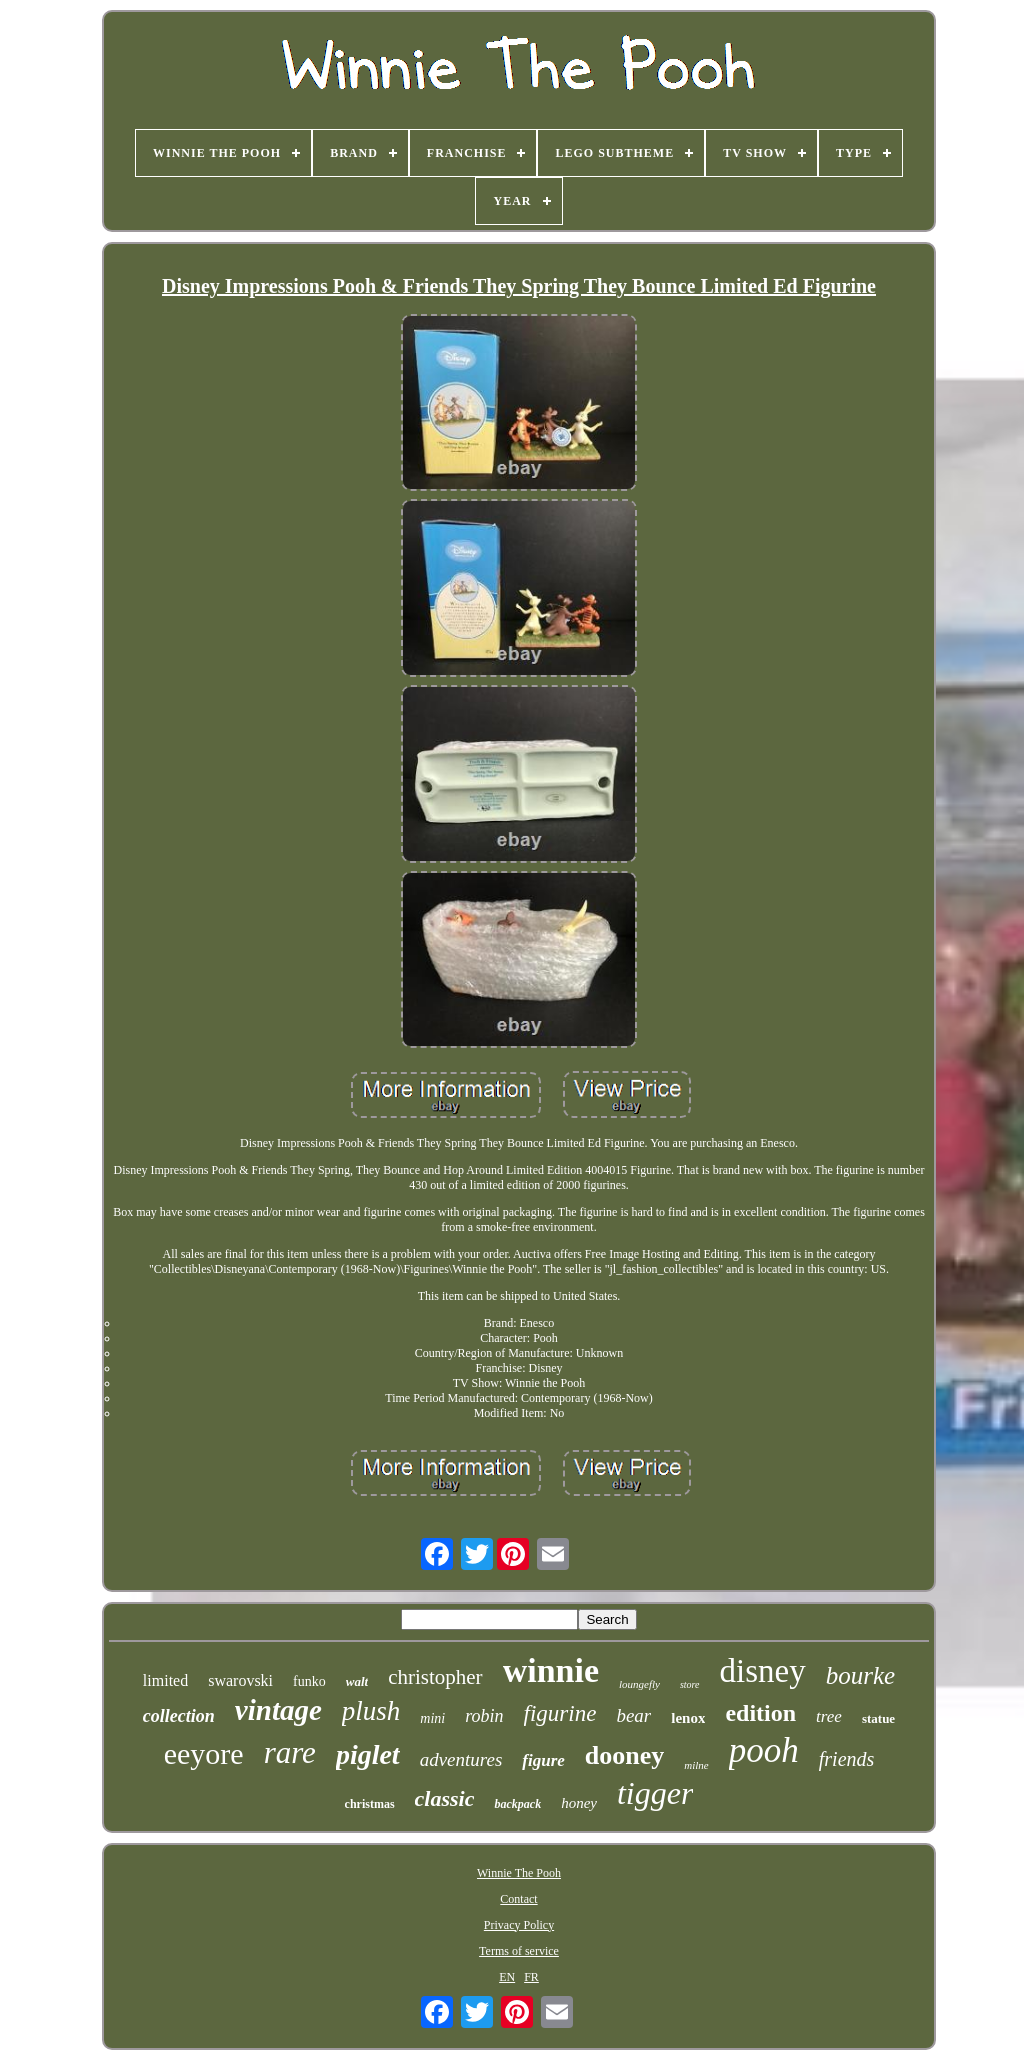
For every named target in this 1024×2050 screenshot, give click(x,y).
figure (543, 1760)
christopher (435, 1677)
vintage (278, 1710)
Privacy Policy (519, 1925)
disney (763, 1671)
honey (579, 1803)
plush (371, 1711)
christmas (370, 1804)
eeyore (204, 1753)
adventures (461, 1759)
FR (531, 1977)
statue (878, 1718)
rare (290, 1752)
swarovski (240, 1680)
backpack (517, 1804)
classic (445, 1798)
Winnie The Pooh (519, 1873)
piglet (368, 1754)
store (690, 1684)
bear (633, 1715)
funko (309, 1681)
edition (760, 1713)
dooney (624, 1755)
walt (357, 1681)
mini (432, 1718)
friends (847, 1759)
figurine (560, 1713)
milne (696, 1765)
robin (484, 1716)
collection (179, 1716)
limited (165, 1680)
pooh (764, 1750)
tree (829, 1716)
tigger (655, 1793)
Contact (518, 1899)
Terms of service (519, 1951)
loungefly (639, 1684)
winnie (551, 1670)
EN (507, 1977)
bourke (860, 1675)
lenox (688, 1718)
